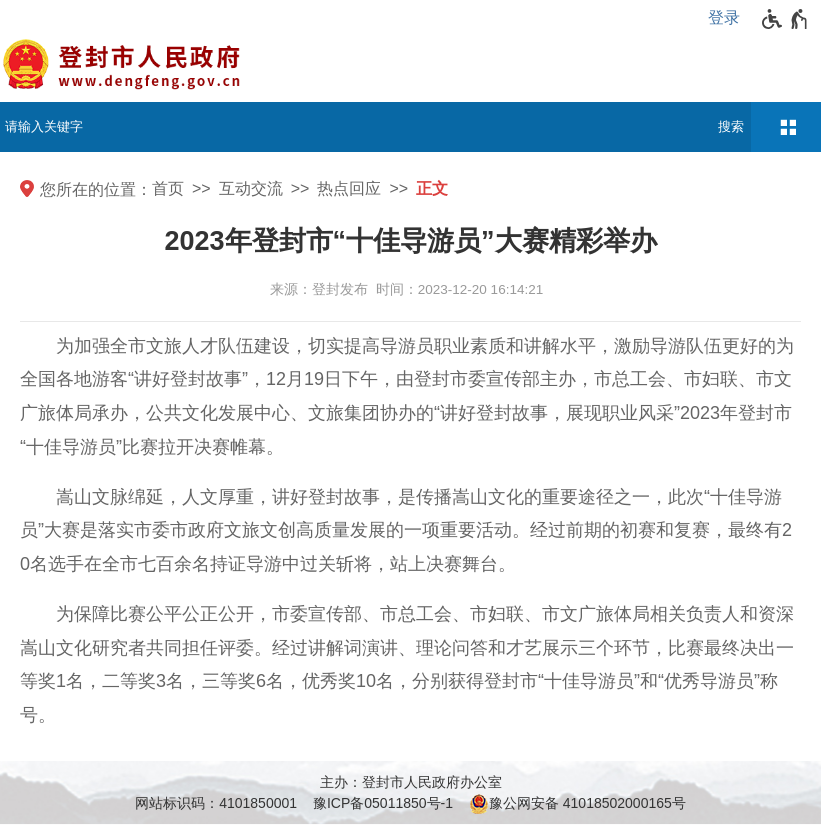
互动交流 (251, 188)
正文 (432, 188)
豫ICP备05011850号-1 (383, 803)
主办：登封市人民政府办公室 (411, 782)
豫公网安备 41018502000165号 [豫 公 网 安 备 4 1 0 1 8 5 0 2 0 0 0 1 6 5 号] (577, 804)
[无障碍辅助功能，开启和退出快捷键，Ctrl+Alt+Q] (785, 19)
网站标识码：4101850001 (216, 803)
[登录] (729, 18)
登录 (724, 17)
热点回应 (349, 188)
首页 (168, 188)
